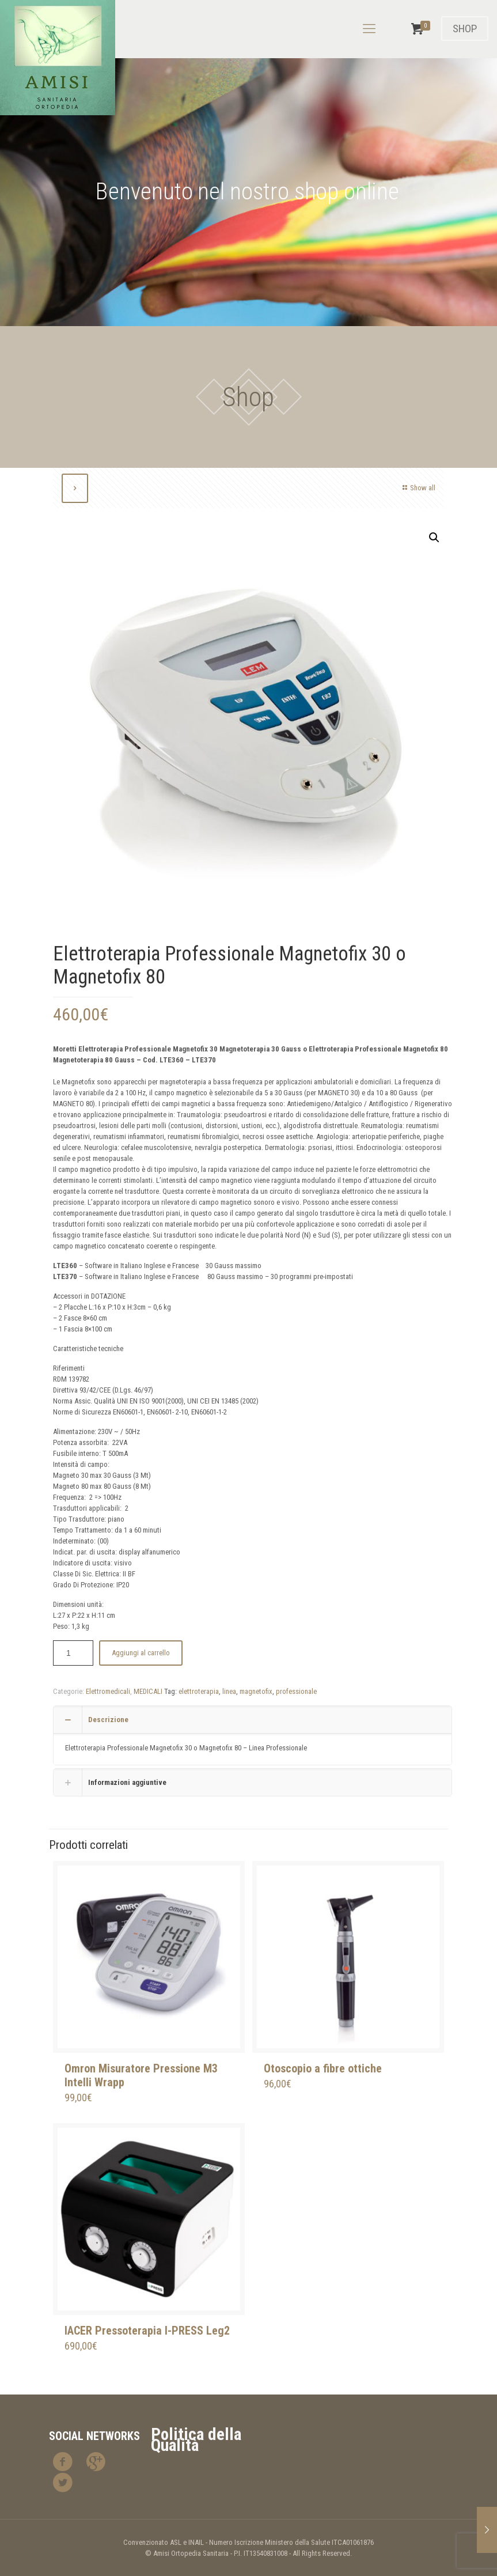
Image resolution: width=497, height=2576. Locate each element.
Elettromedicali (108, 1691)
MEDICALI (148, 1691)
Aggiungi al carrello (141, 1652)
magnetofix (256, 1691)
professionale (296, 1691)
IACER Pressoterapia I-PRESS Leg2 (147, 2330)
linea (229, 1691)
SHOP (465, 28)
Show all (417, 487)
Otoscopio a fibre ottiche (323, 2068)
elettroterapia (199, 1691)
